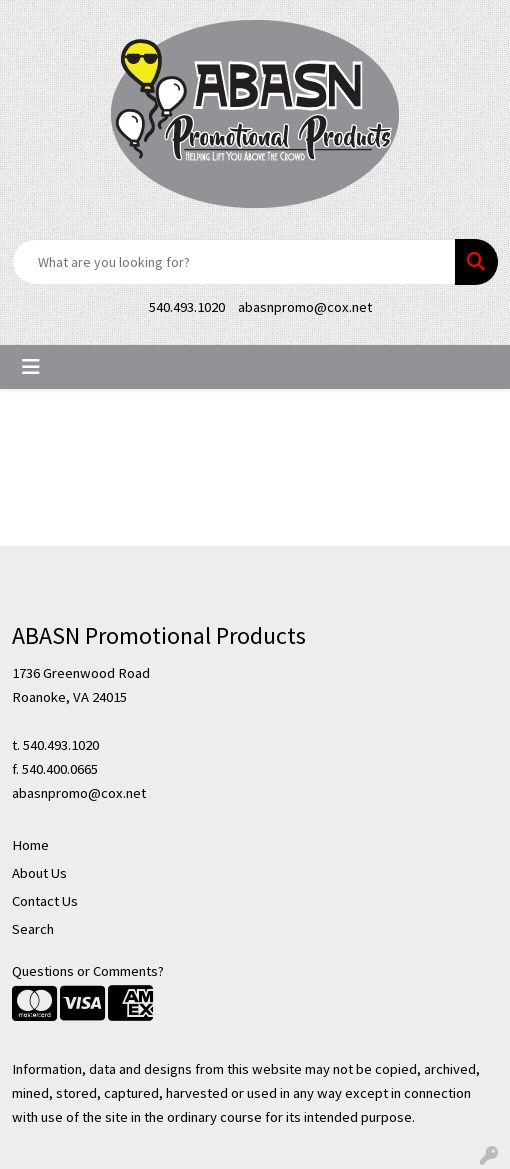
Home (30, 845)
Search (33, 929)
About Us (39, 873)
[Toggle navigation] (31, 367)
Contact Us (45, 901)
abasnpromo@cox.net (305, 307)
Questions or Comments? (88, 971)
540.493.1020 (187, 307)
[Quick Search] (234, 262)
